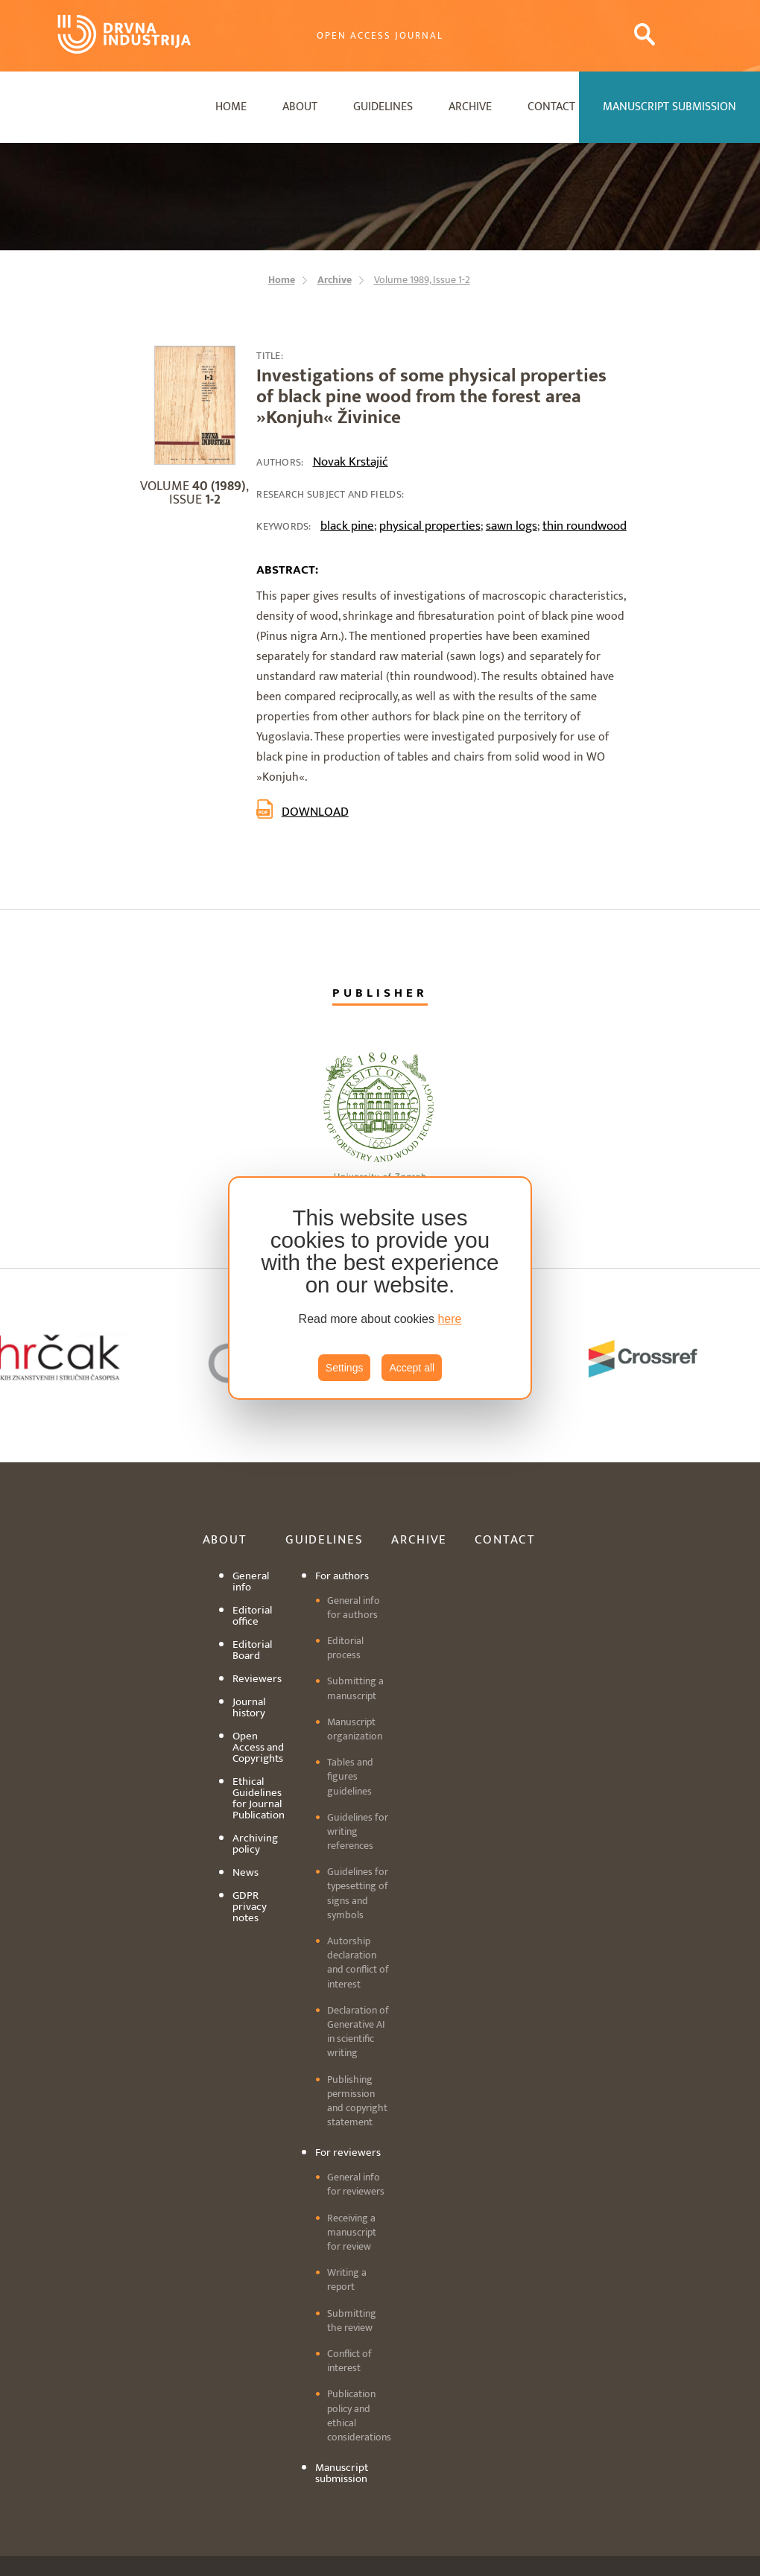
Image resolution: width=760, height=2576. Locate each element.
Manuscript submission (341, 2473)
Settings (345, 1368)
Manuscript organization (354, 1729)
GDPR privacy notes (249, 1906)
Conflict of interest (349, 2360)
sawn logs (511, 525)
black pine (347, 525)
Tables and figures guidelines (350, 1776)
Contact (551, 107)
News (245, 1872)
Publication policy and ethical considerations (359, 2415)
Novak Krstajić (350, 461)
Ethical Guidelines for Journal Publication (258, 1798)
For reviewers (348, 2152)
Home (231, 107)
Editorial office (252, 1616)
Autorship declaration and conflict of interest (358, 1962)
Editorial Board (252, 1650)
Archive (470, 107)
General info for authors (353, 1607)
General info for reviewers (355, 2184)
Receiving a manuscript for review (351, 2232)
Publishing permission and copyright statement (357, 2101)
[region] (380, 1288)
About (299, 107)
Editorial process (345, 1647)
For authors (342, 1576)
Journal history (248, 1707)
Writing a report (347, 2279)
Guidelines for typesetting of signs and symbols (357, 1893)
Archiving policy (255, 1844)
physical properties (430, 525)
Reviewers (257, 1678)
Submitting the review (351, 2320)
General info (250, 1581)
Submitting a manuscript (355, 1688)
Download (315, 812)
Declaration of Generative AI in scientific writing (358, 2032)
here (449, 1319)
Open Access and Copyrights (258, 1747)
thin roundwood (584, 525)
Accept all (411, 1368)
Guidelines (383, 107)
